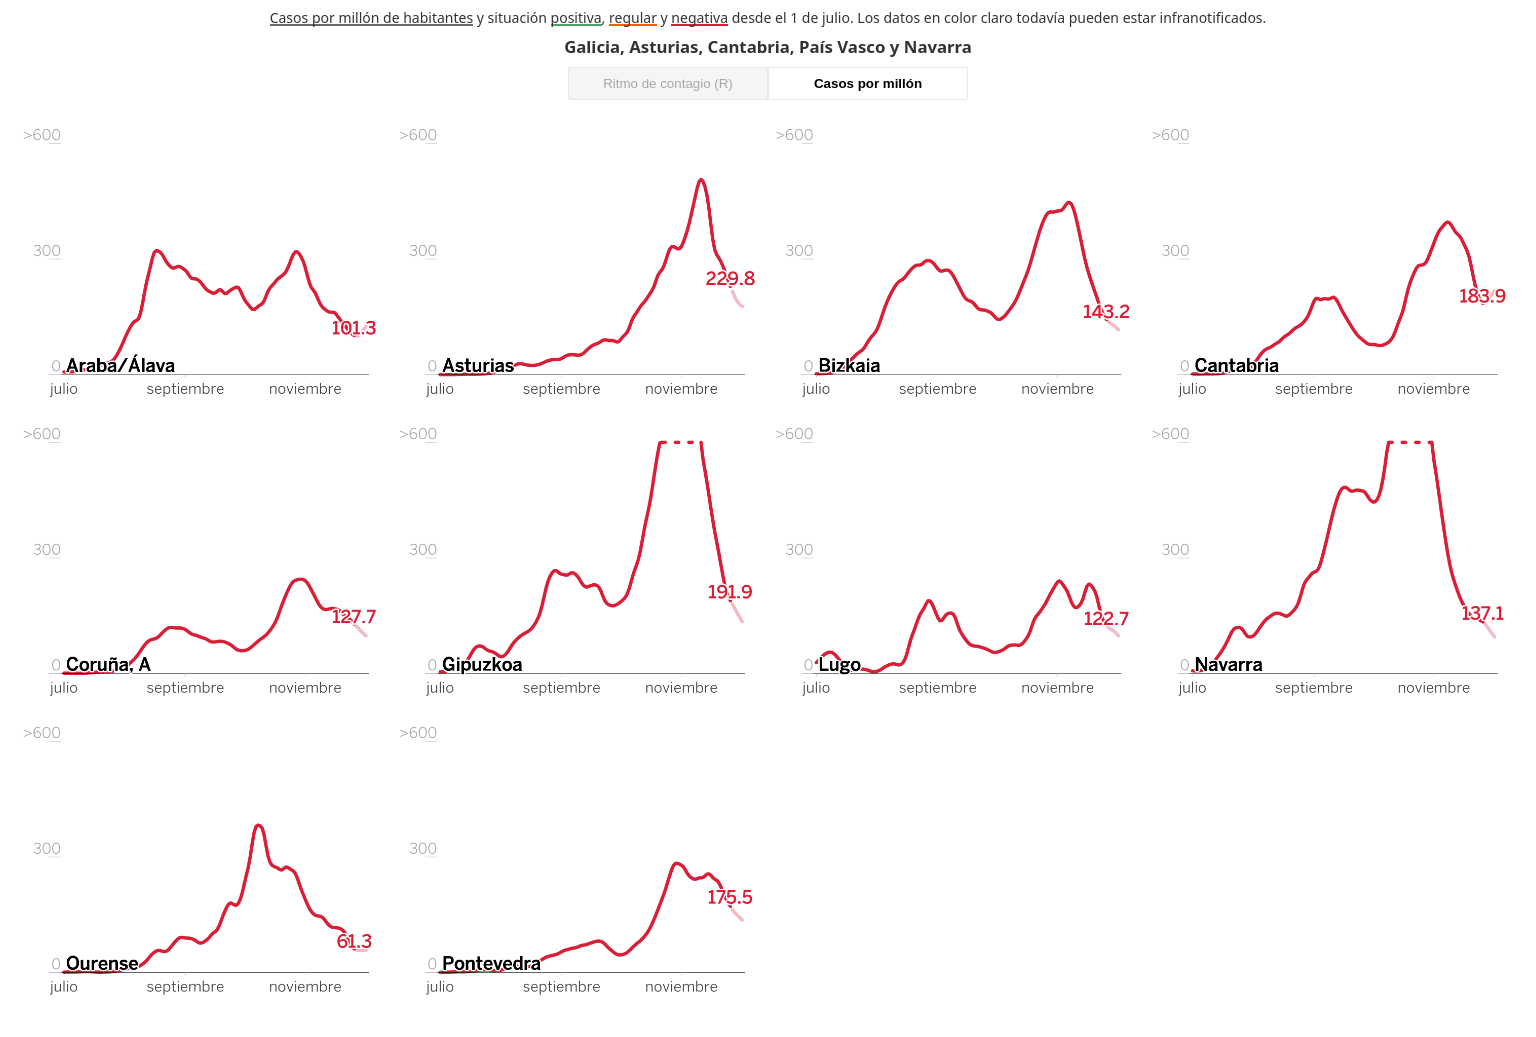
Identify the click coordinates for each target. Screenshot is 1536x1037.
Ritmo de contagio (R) (668, 83)
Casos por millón (868, 83)
